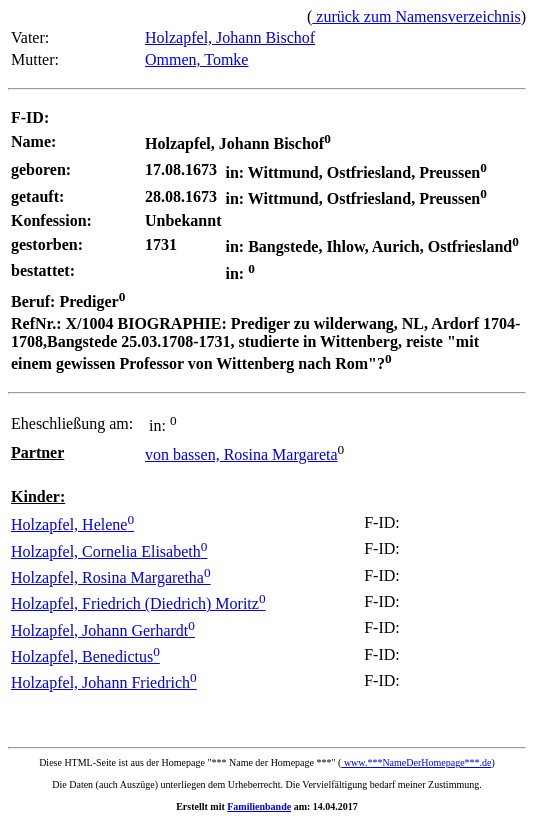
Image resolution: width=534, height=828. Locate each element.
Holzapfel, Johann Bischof (230, 37)
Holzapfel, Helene (72, 524)
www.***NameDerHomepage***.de (416, 762)
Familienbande (259, 806)
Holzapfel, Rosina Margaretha (111, 577)
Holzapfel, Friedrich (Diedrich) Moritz (138, 603)
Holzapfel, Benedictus (85, 656)
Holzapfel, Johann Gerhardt (103, 630)
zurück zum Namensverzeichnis (416, 16)
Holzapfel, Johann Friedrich (104, 682)
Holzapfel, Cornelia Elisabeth (109, 551)
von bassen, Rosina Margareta (241, 454)
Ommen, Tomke (196, 59)
